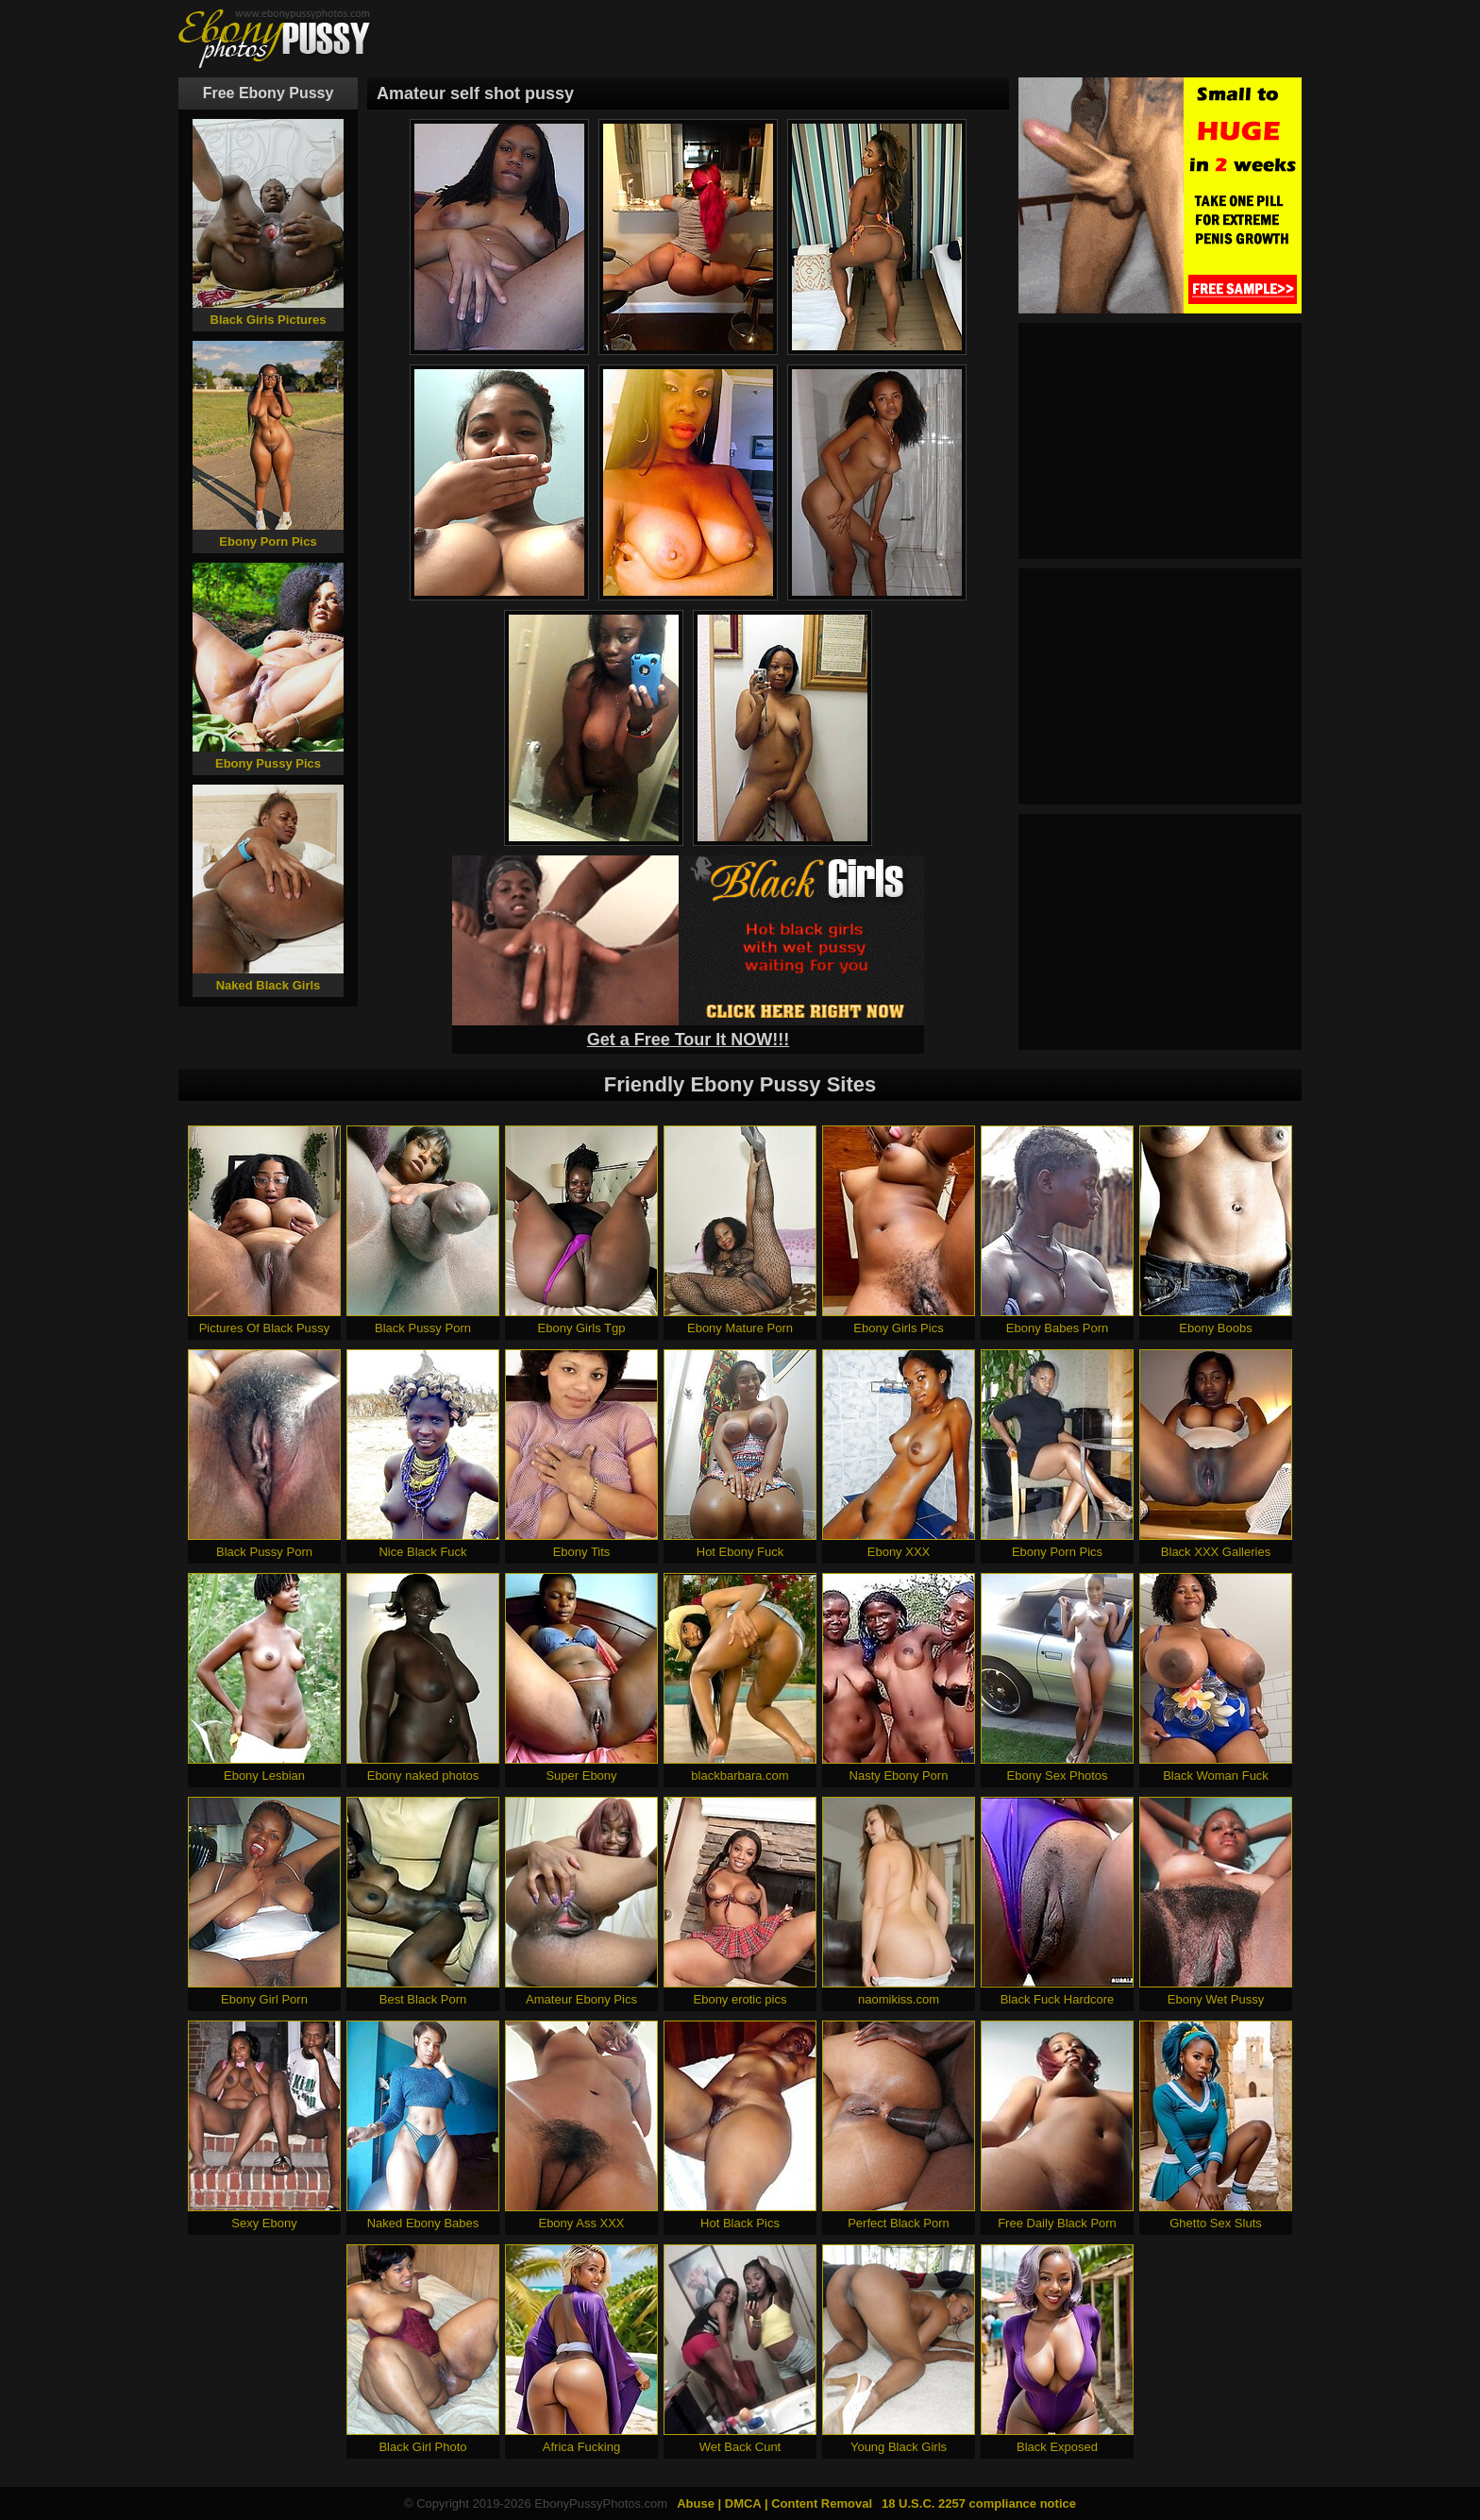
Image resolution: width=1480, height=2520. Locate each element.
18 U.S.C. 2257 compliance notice (979, 2503)
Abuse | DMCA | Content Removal (774, 2503)
